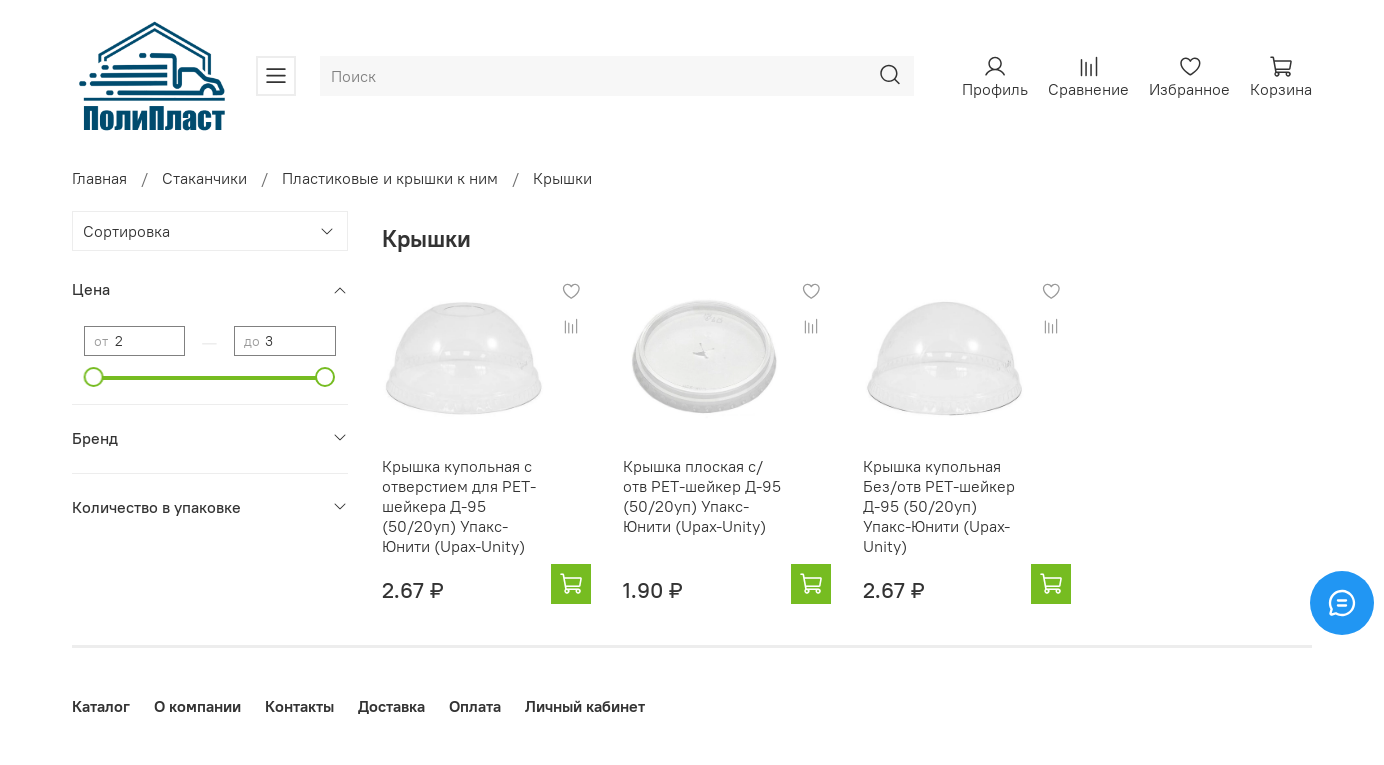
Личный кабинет (585, 706)
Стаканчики (204, 178)
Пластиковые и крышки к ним (390, 178)
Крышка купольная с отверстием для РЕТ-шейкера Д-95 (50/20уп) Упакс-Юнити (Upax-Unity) (459, 506)
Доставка (391, 706)
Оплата (475, 706)
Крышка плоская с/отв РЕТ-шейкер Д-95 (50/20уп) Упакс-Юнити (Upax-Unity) (702, 496)
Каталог (101, 706)
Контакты (299, 706)
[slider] (94, 377)
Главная (99, 178)
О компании (197, 706)
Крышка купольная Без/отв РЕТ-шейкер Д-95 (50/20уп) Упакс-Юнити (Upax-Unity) (939, 506)
